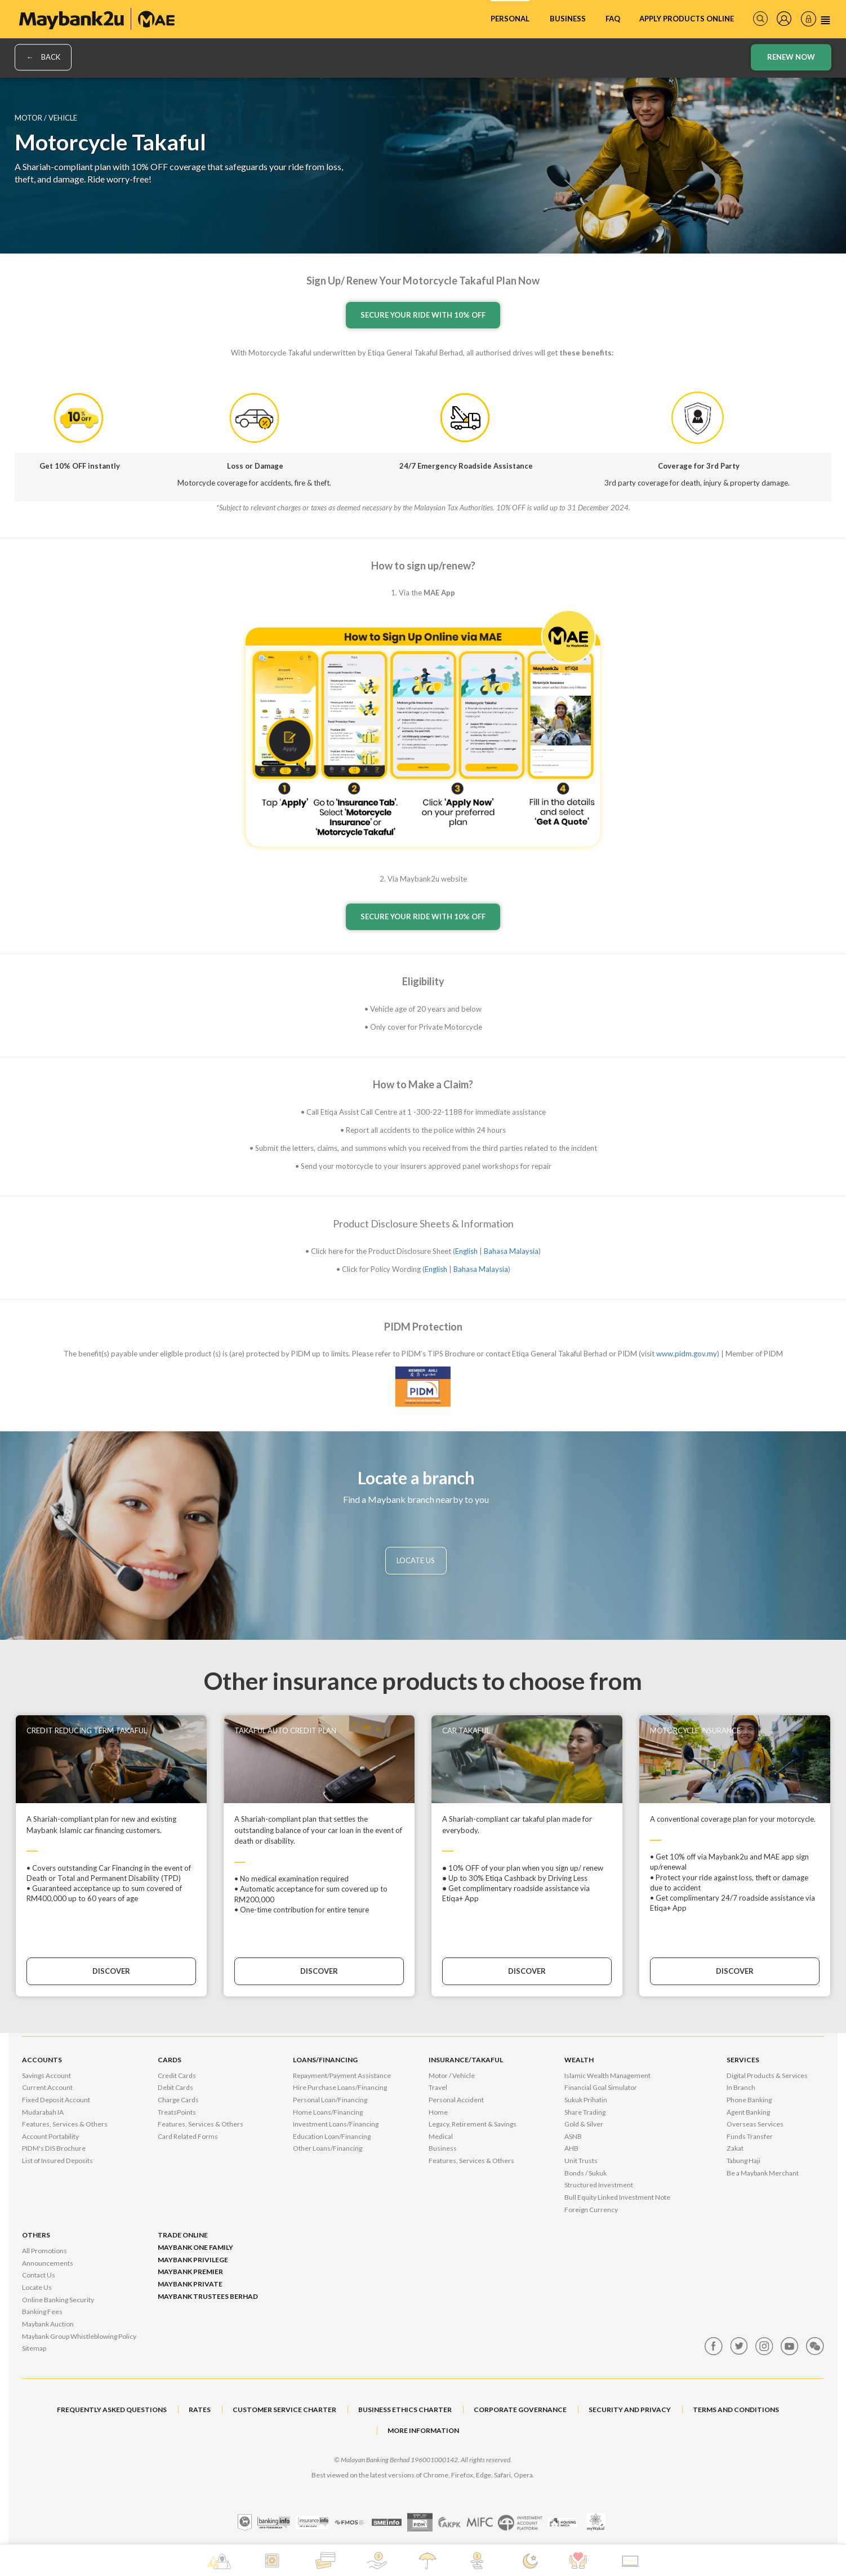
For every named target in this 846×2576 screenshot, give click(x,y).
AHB (571, 2148)
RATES (200, 2409)
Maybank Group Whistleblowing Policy (79, 2336)
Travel (438, 2087)
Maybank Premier (190, 2271)
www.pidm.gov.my (686, 1353)
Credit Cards (177, 2075)
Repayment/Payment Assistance (342, 2075)
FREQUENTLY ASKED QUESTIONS (112, 2409)
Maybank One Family (195, 2247)
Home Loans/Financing (328, 2112)
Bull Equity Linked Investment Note (617, 2197)
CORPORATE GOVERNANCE (520, 2409)
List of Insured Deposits (57, 2160)
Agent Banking (748, 2112)
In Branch (741, 2087)
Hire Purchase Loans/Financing (340, 2087)
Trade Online (183, 2235)
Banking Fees (42, 2311)
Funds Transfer (750, 2136)
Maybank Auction (48, 2324)
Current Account (47, 2087)
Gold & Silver (583, 2124)
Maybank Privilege (193, 2259)
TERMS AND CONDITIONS (736, 2409)
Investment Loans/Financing (336, 2124)
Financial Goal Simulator (600, 2087)
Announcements (47, 2263)
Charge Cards (178, 2099)
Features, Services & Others (65, 2124)
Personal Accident (456, 2099)
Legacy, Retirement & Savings (472, 2124)
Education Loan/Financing (332, 2136)
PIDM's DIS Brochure (54, 2148)
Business (568, 18)
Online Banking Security (58, 2299)
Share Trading (584, 2112)
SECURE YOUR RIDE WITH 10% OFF (423, 314)
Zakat (735, 2148)
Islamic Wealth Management (607, 2075)
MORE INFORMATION (423, 2430)
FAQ (612, 18)
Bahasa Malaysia (511, 1251)
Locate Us (37, 2287)
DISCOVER (111, 1971)
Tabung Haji (743, 2160)
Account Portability (50, 2136)
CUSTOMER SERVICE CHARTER (284, 2409)
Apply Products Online (686, 18)
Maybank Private (190, 2284)
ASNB (573, 2136)
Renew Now (791, 56)
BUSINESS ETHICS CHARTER (405, 2409)
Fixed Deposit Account (56, 2099)
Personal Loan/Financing (330, 2099)
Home (438, 2112)
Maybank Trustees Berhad (208, 2296)
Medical (441, 2136)
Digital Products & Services (767, 2075)
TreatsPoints (177, 2112)
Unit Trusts (581, 2160)
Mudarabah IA (43, 2112)
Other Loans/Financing (327, 2148)
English (466, 1251)
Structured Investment (598, 2185)
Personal (510, 18)
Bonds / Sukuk (585, 2173)
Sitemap (34, 2348)
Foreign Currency (591, 2209)
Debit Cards (175, 2087)
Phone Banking (749, 2099)
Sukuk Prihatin (585, 2099)
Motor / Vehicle (452, 2075)
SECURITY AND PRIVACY (630, 2409)
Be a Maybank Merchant (763, 2173)
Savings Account (46, 2075)
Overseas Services (755, 2124)
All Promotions (44, 2250)
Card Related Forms (188, 2136)
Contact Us (38, 2275)
